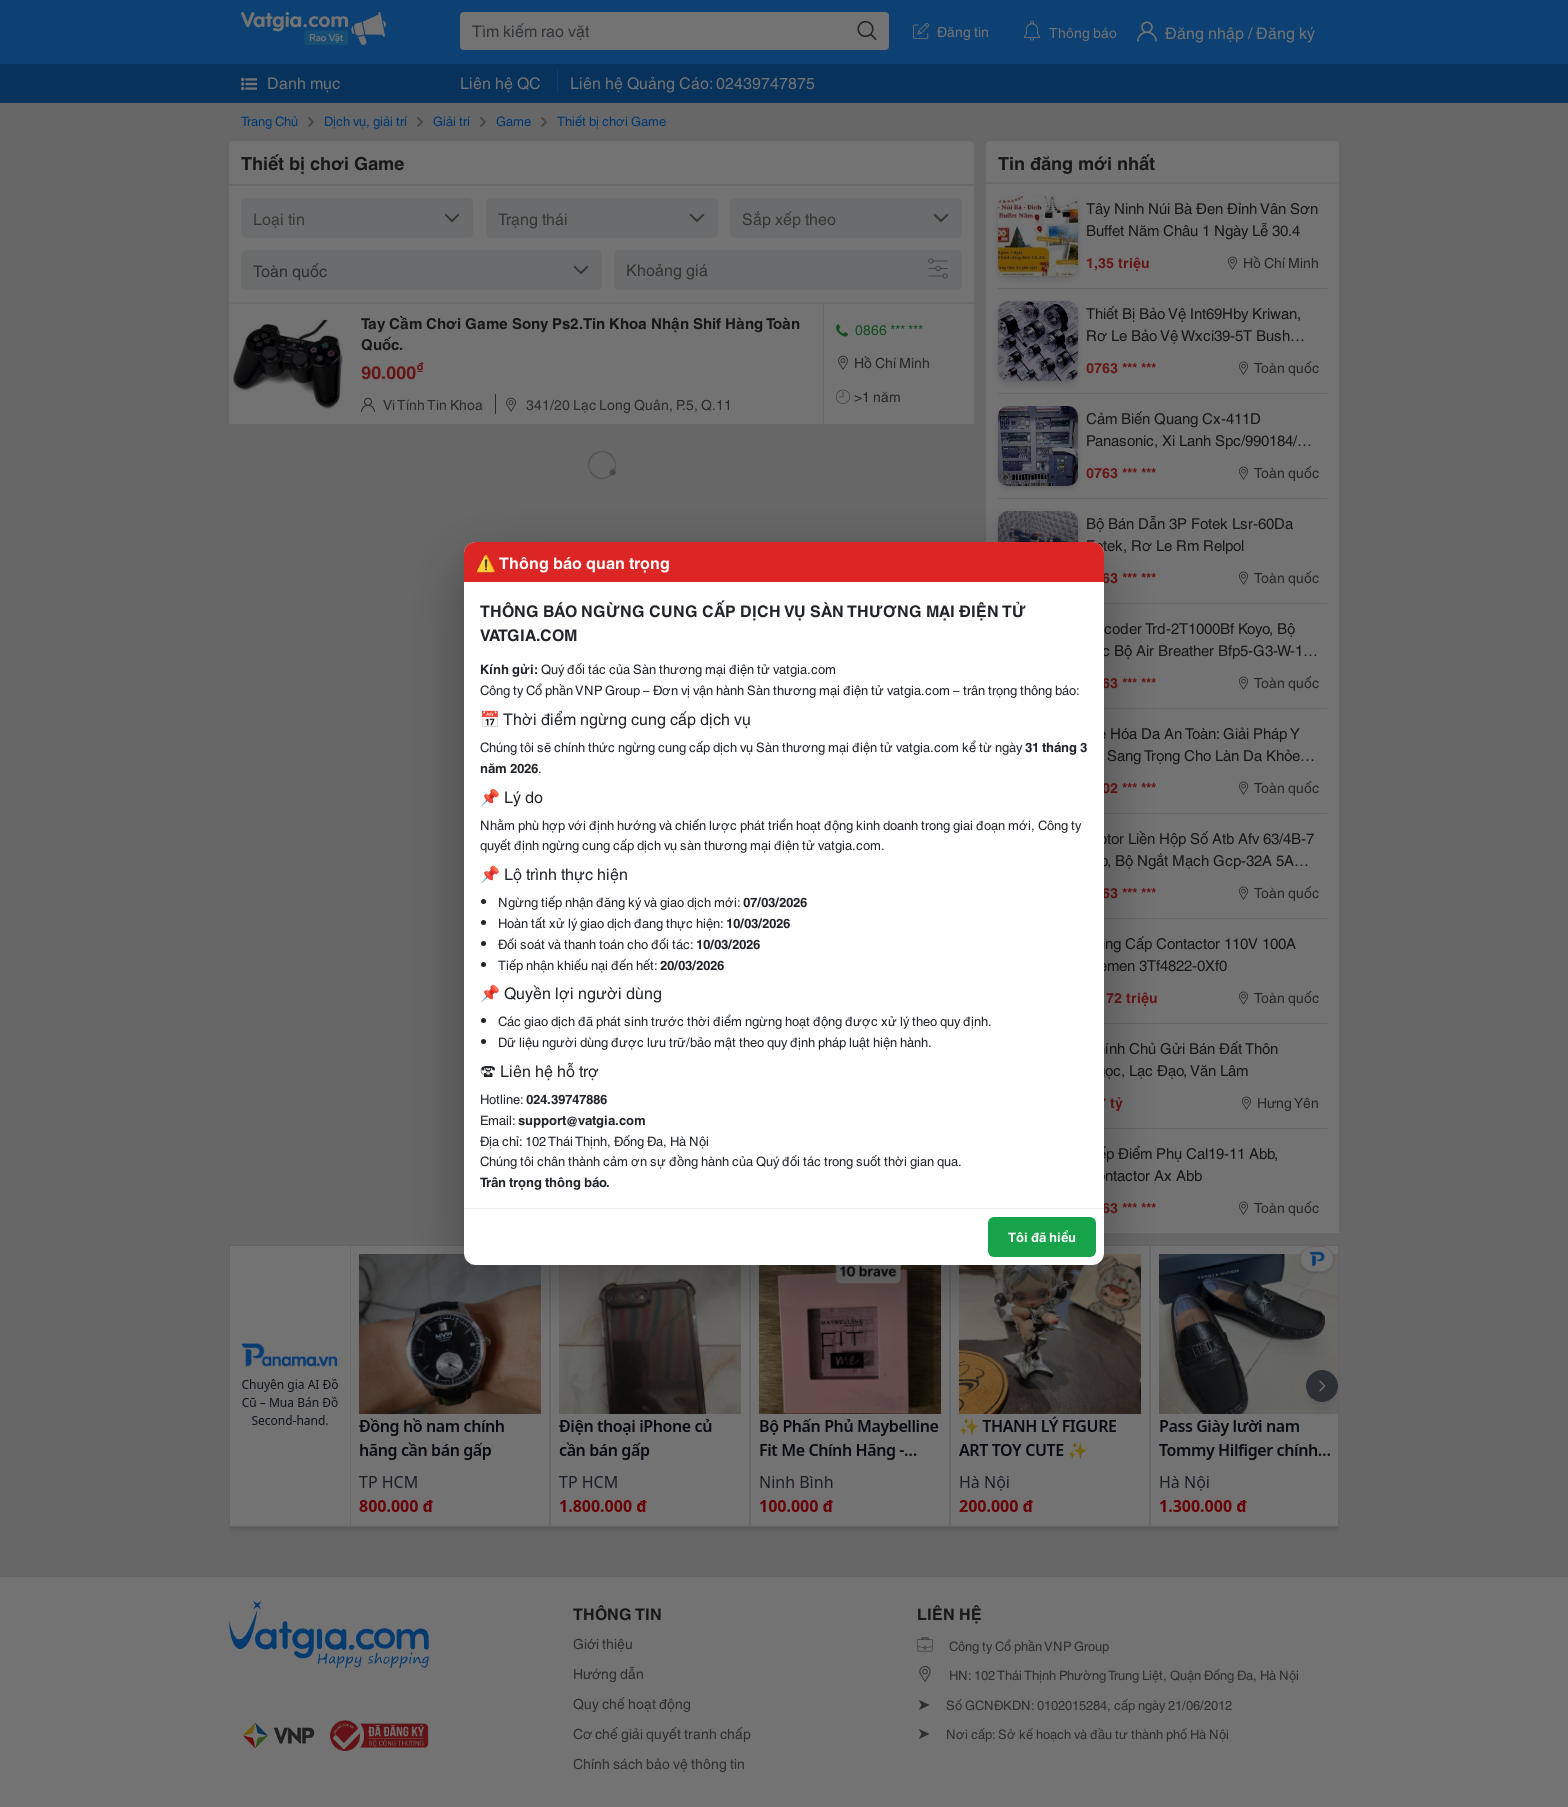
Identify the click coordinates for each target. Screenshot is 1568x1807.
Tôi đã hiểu (1042, 1236)
